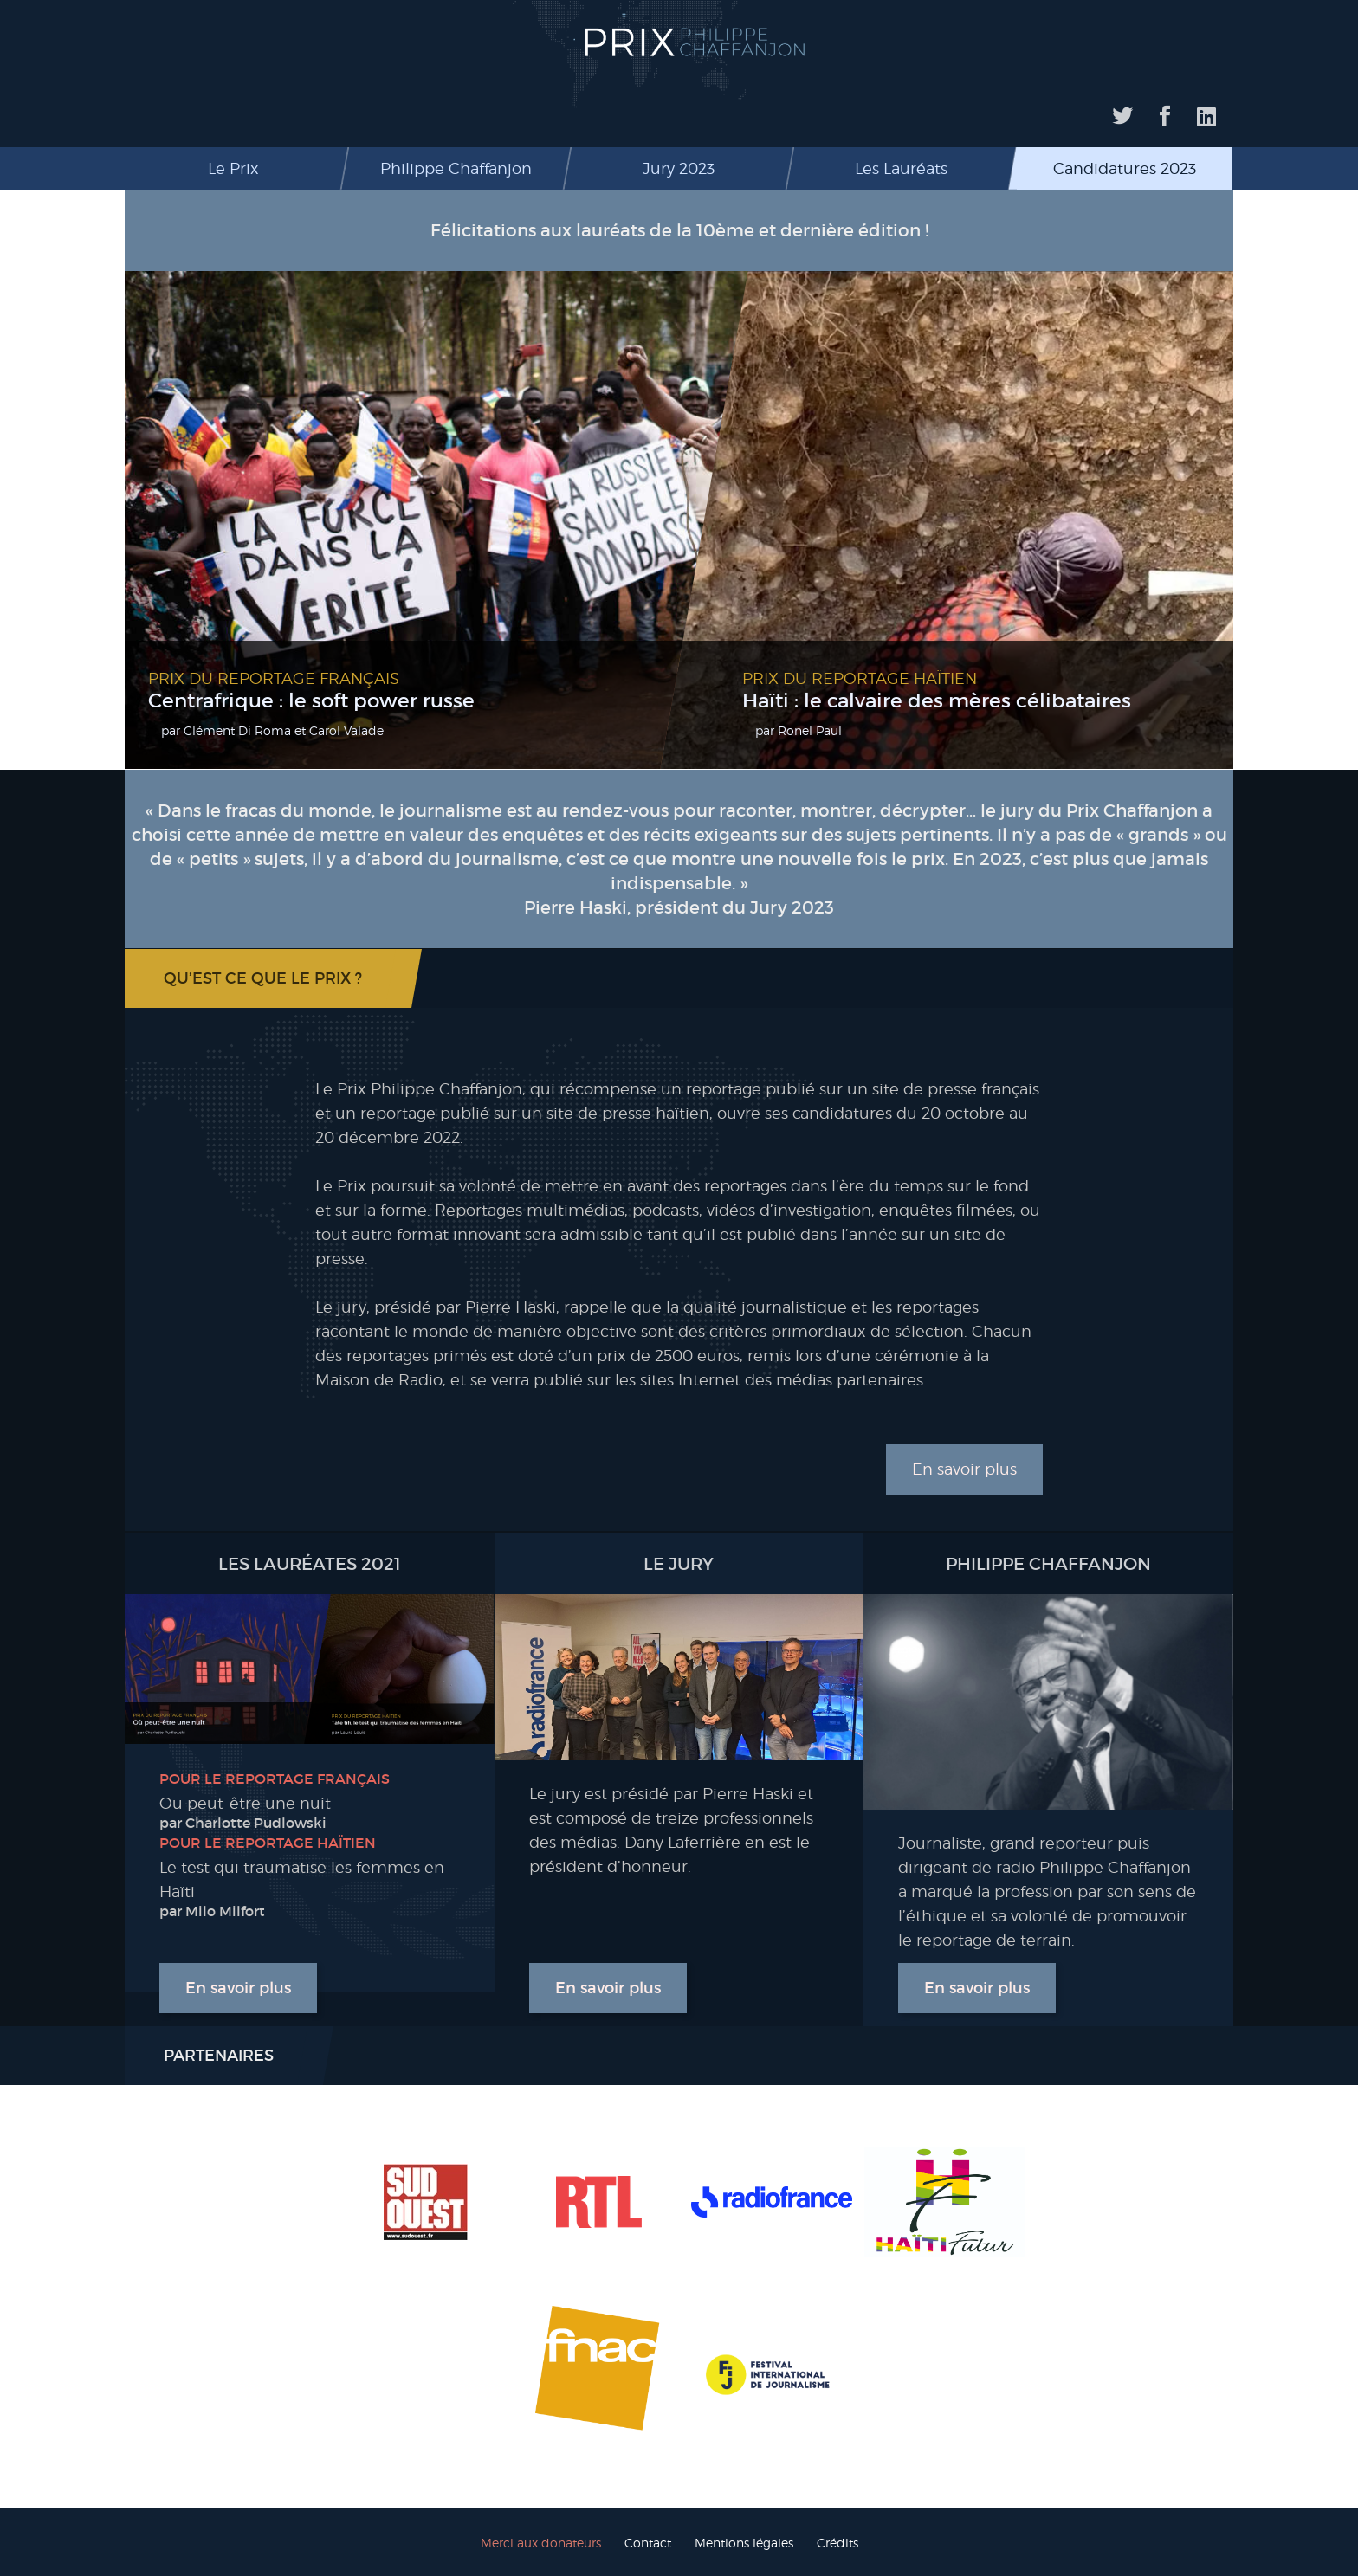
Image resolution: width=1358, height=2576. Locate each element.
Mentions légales (744, 2542)
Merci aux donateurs (541, 2542)
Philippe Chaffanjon (456, 168)
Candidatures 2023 (1124, 168)
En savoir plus (964, 1469)
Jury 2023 (679, 168)
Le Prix (233, 168)
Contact (647, 2542)
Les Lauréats (901, 168)
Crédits (837, 2542)
